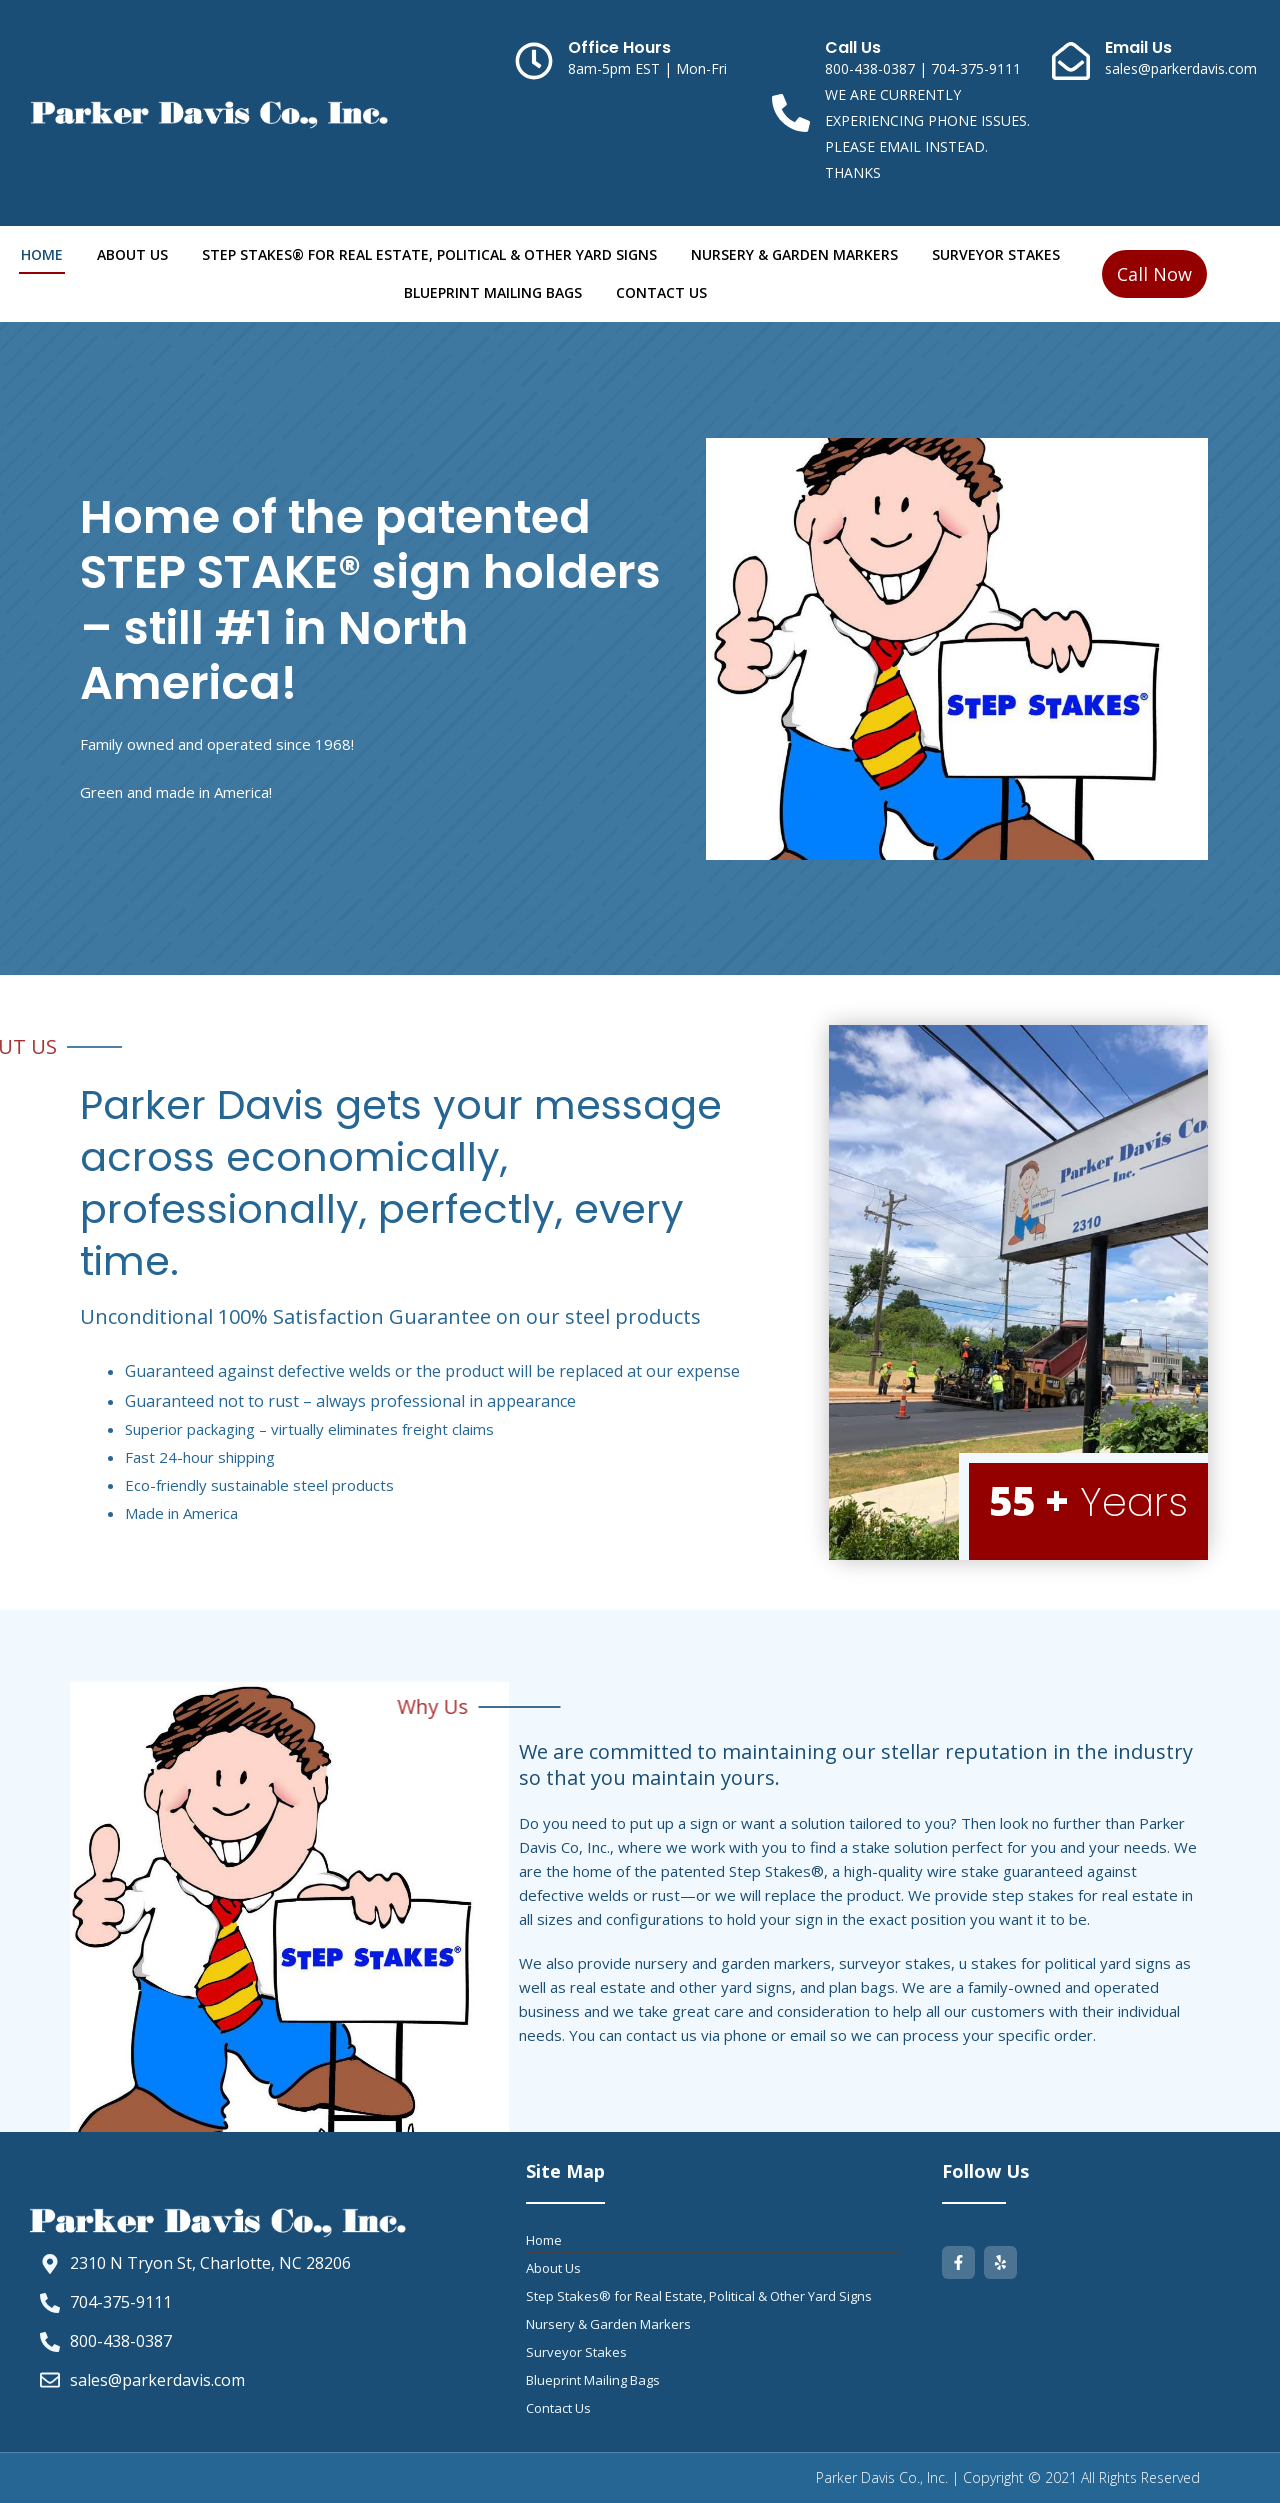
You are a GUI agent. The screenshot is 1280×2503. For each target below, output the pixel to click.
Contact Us (661, 292)
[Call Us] (791, 113)
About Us (132, 254)
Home (42, 254)
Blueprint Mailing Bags (493, 292)
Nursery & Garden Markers (794, 254)
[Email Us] (1071, 61)
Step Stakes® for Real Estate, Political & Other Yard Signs (429, 254)
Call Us (853, 47)
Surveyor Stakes (996, 254)
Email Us (1138, 47)
